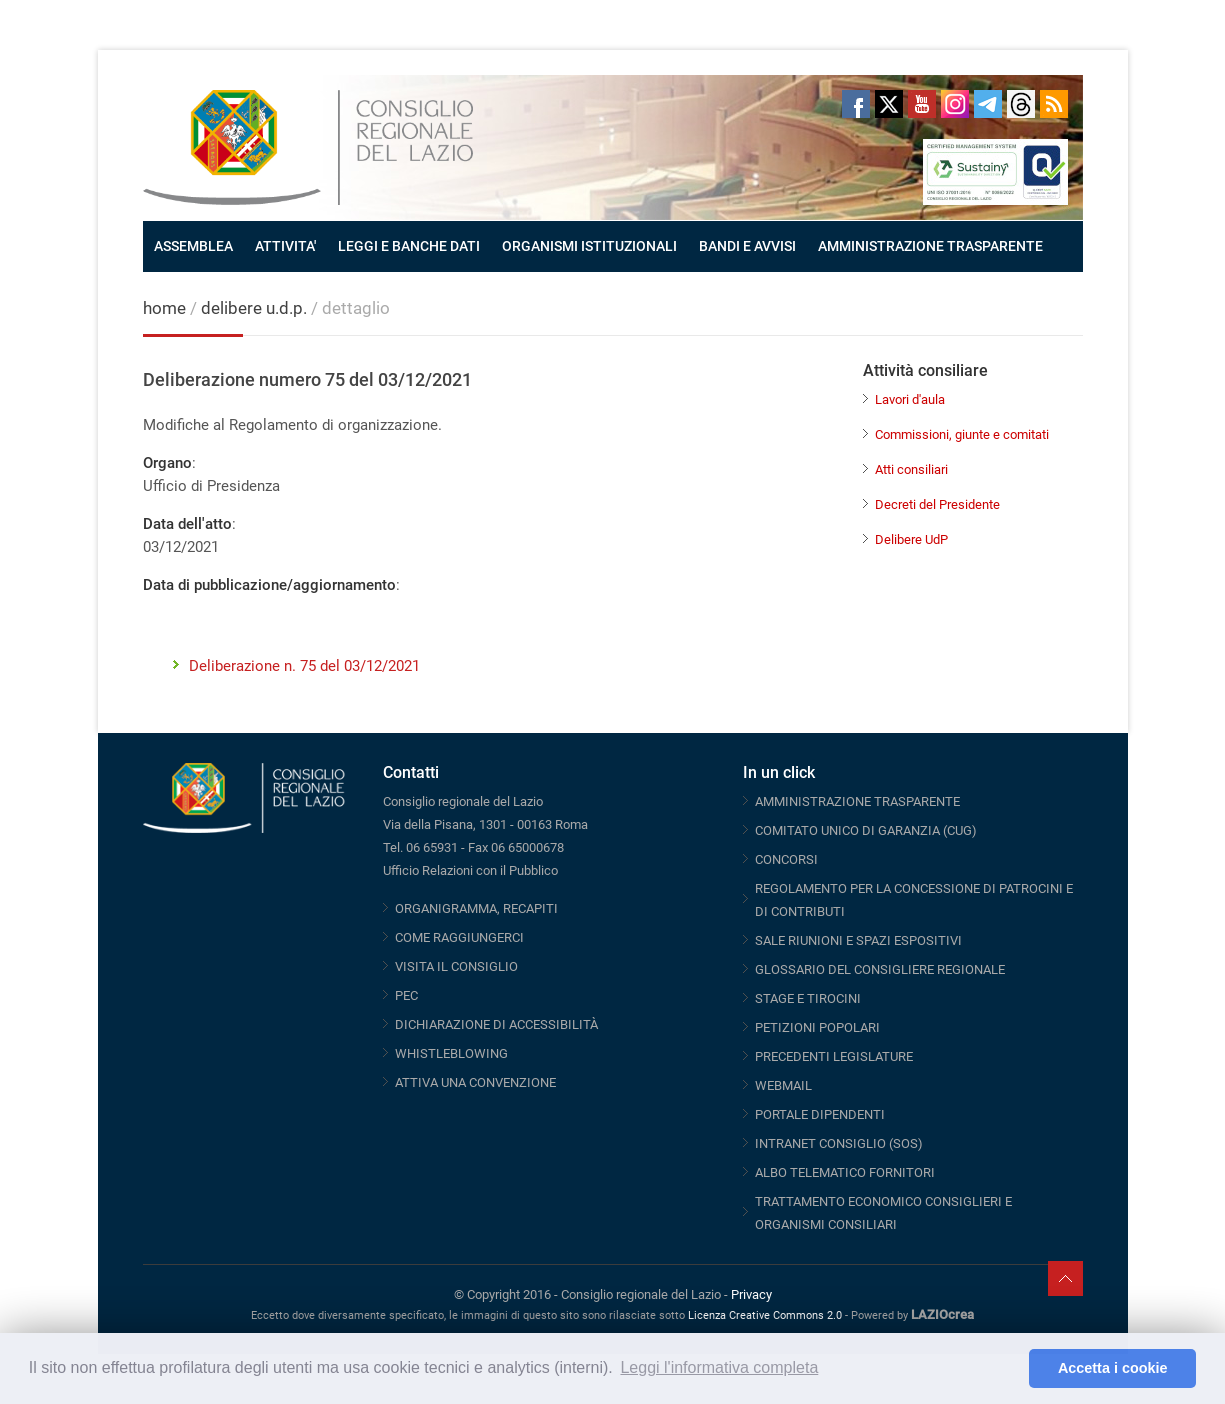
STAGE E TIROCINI (808, 998)
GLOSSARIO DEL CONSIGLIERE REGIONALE (880, 969)
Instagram (955, 104)
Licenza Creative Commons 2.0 (765, 1315)
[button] (1008, 1369)
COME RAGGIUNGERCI (459, 937)
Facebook (856, 104)
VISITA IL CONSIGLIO (456, 966)
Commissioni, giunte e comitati (962, 434)
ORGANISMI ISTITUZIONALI (589, 246)
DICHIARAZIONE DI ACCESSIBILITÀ (496, 1024)
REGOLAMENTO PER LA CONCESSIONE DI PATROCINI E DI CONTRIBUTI (914, 900)
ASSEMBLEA (193, 246)
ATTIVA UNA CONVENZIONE (475, 1082)
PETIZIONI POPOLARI (817, 1027)
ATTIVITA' (285, 246)
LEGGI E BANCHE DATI (409, 246)
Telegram (988, 104)
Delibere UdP (911, 539)
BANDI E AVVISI (747, 246)
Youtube (922, 104)
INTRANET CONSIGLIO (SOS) (839, 1143)
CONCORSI (786, 859)
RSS (1054, 104)
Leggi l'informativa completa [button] (719, 1367)
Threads (1021, 104)
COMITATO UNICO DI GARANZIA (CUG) (866, 830)
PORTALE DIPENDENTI (820, 1114)
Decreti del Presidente (937, 504)
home (164, 308)
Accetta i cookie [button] (1113, 1368)
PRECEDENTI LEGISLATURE (834, 1056)
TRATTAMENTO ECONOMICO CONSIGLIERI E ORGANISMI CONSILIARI (883, 1213)
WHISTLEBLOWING (451, 1053)
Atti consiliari (911, 469)
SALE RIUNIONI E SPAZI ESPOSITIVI (858, 940)
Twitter (889, 104)
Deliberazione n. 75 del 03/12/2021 (304, 666)
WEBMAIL (783, 1085)
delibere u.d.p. (256, 308)
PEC (406, 995)
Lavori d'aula (910, 399)
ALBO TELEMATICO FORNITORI (845, 1172)
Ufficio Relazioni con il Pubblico (470, 870)
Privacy (751, 1294)
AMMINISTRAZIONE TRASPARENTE (930, 246)
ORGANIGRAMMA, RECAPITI (476, 908)
